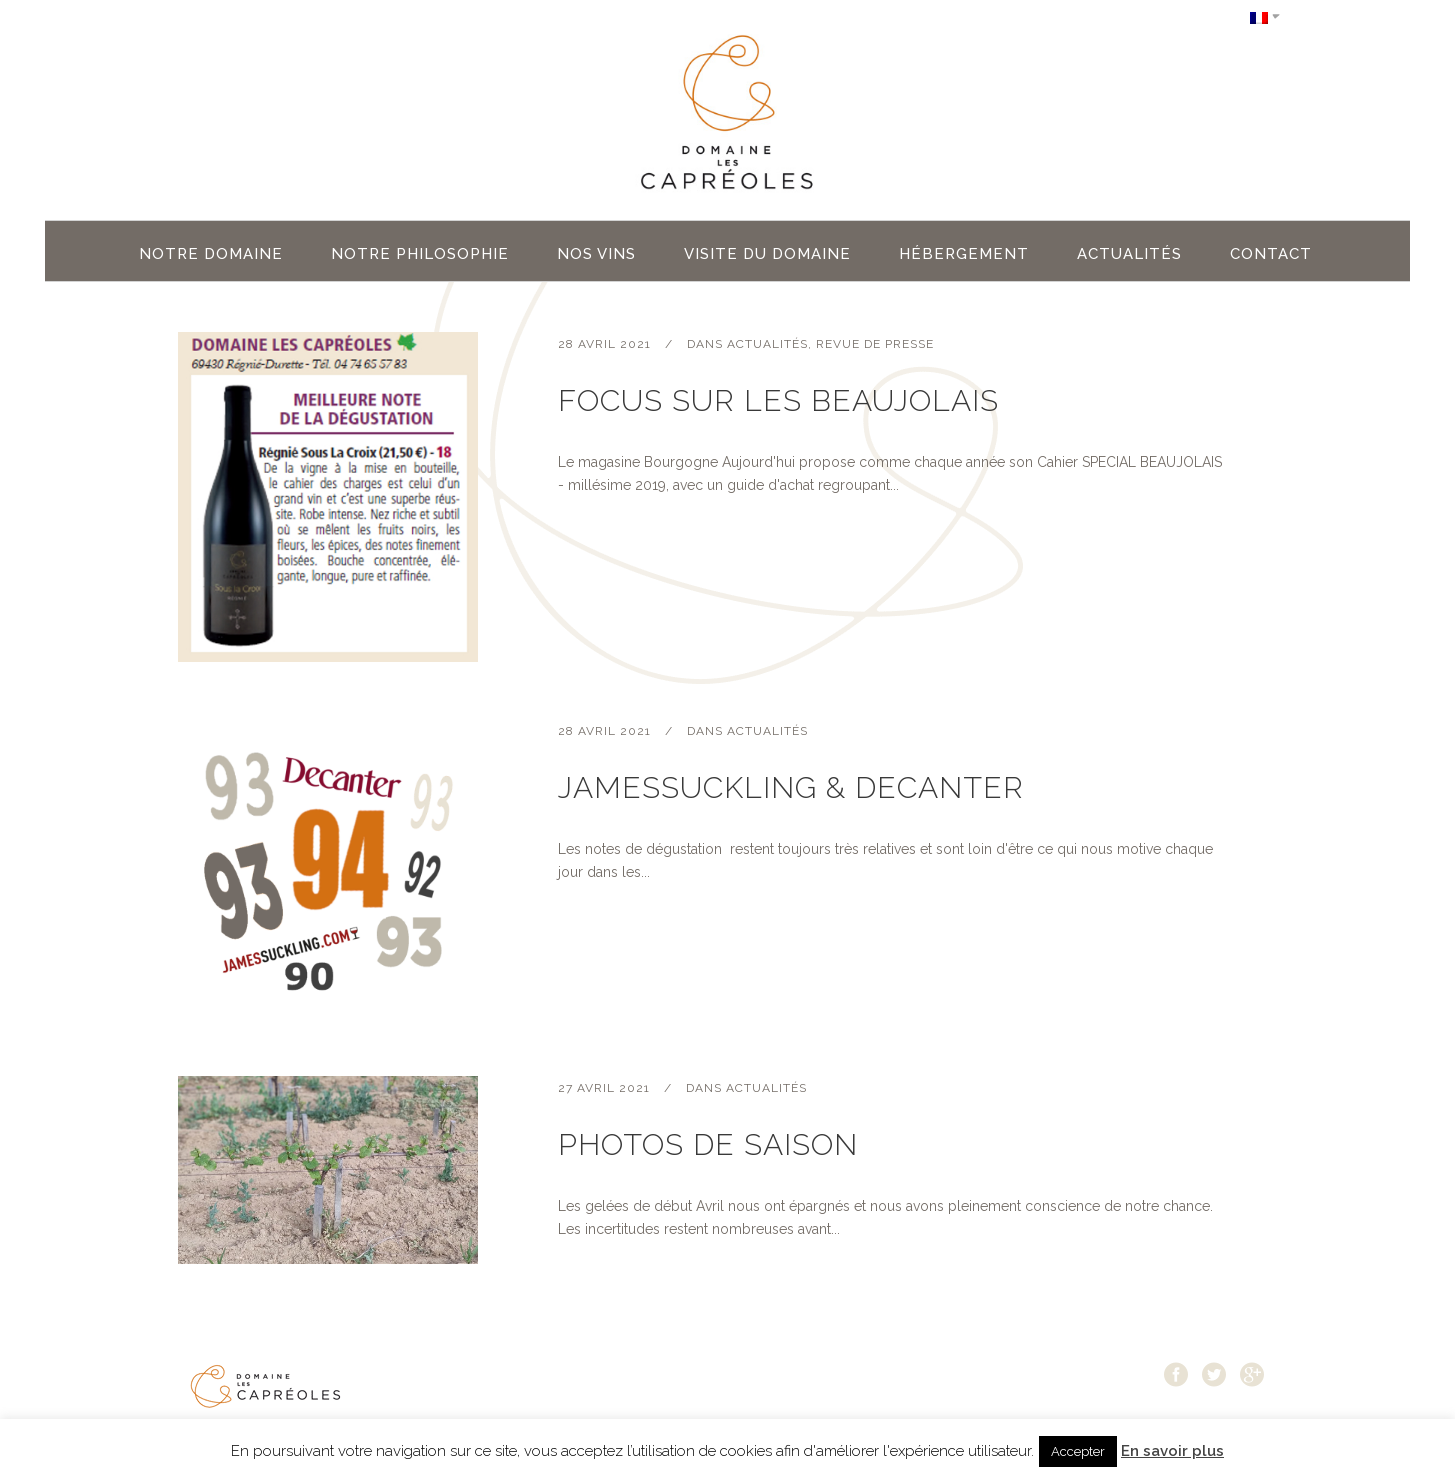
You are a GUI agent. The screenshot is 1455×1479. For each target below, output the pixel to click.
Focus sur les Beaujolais (778, 400)
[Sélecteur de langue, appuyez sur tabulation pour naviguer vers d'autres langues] (1265, 16)
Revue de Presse (875, 344)
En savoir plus (1172, 1451)
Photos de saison (708, 1144)
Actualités (767, 344)
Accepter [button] (1078, 1451)
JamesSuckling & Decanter (791, 787)
